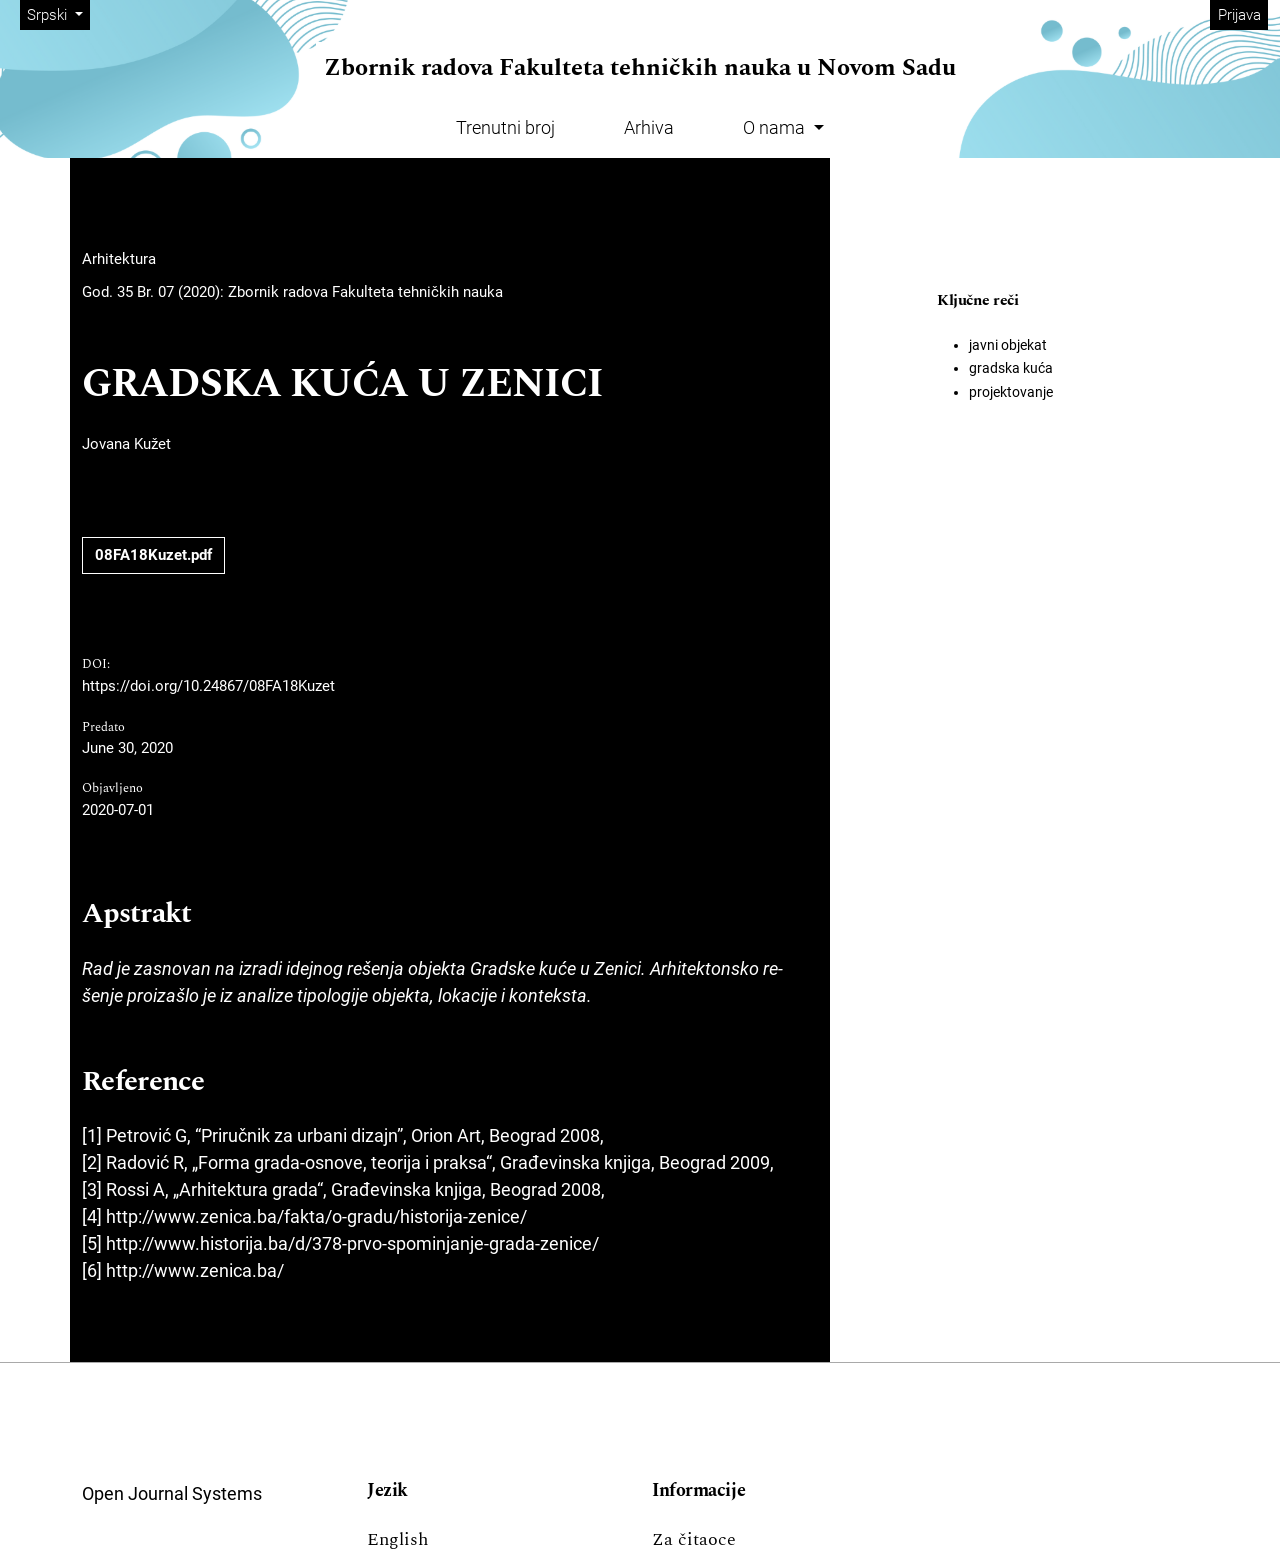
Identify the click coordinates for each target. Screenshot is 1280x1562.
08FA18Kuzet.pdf (153, 555)
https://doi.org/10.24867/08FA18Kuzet (208, 686)
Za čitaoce (694, 1539)
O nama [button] (776, 127)
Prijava (1239, 15)
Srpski (58, 13)
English (397, 1539)
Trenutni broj (505, 127)
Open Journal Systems (172, 1493)
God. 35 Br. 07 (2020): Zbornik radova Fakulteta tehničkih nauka (292, 292)
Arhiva (649, 127)
